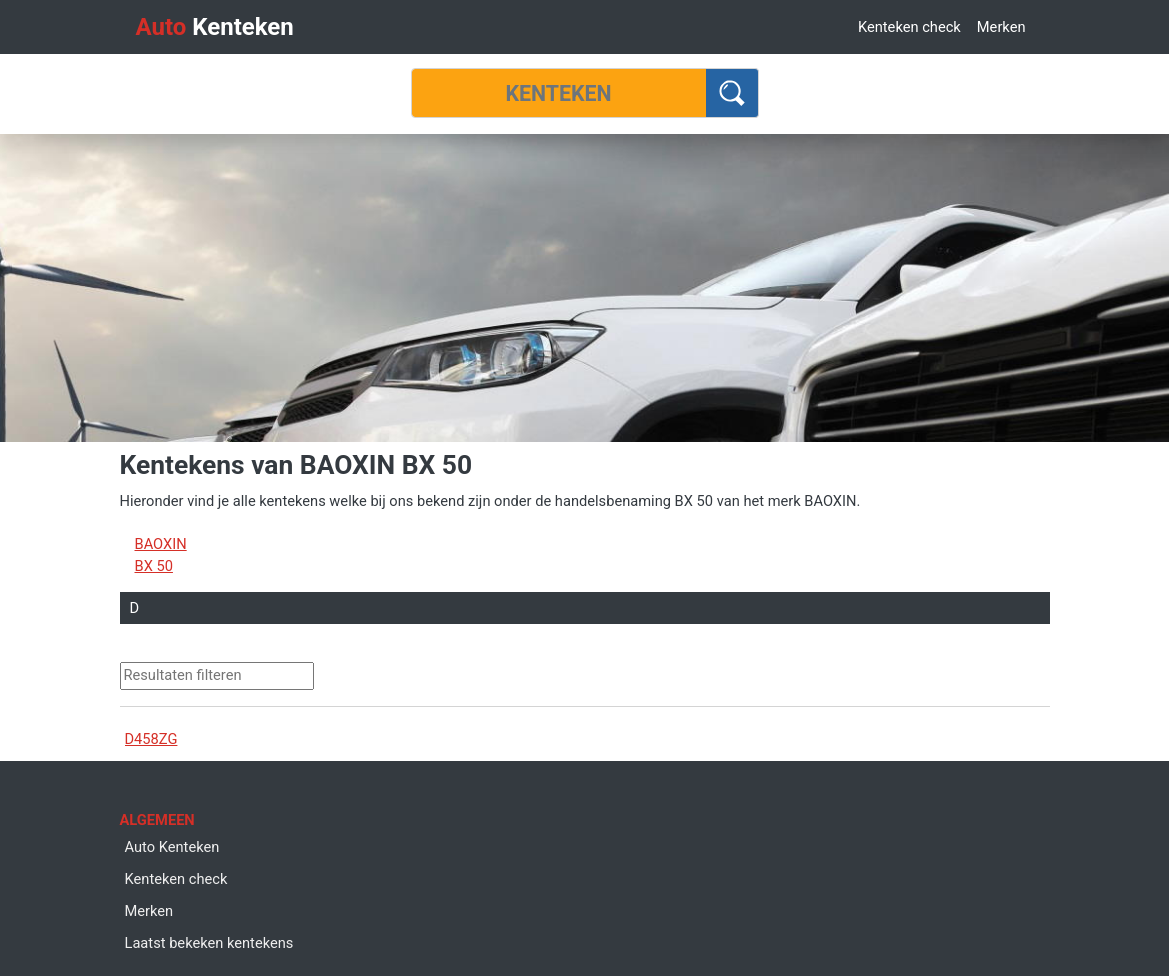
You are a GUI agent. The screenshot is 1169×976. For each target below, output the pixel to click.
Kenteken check (909, 27)
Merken (1001, 27)
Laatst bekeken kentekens (209, 943)
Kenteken (215, 27)
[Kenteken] (559, 93)
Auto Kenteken (172, 847)
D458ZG (151, 739)
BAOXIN (161, 544)
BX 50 (154, 566)
